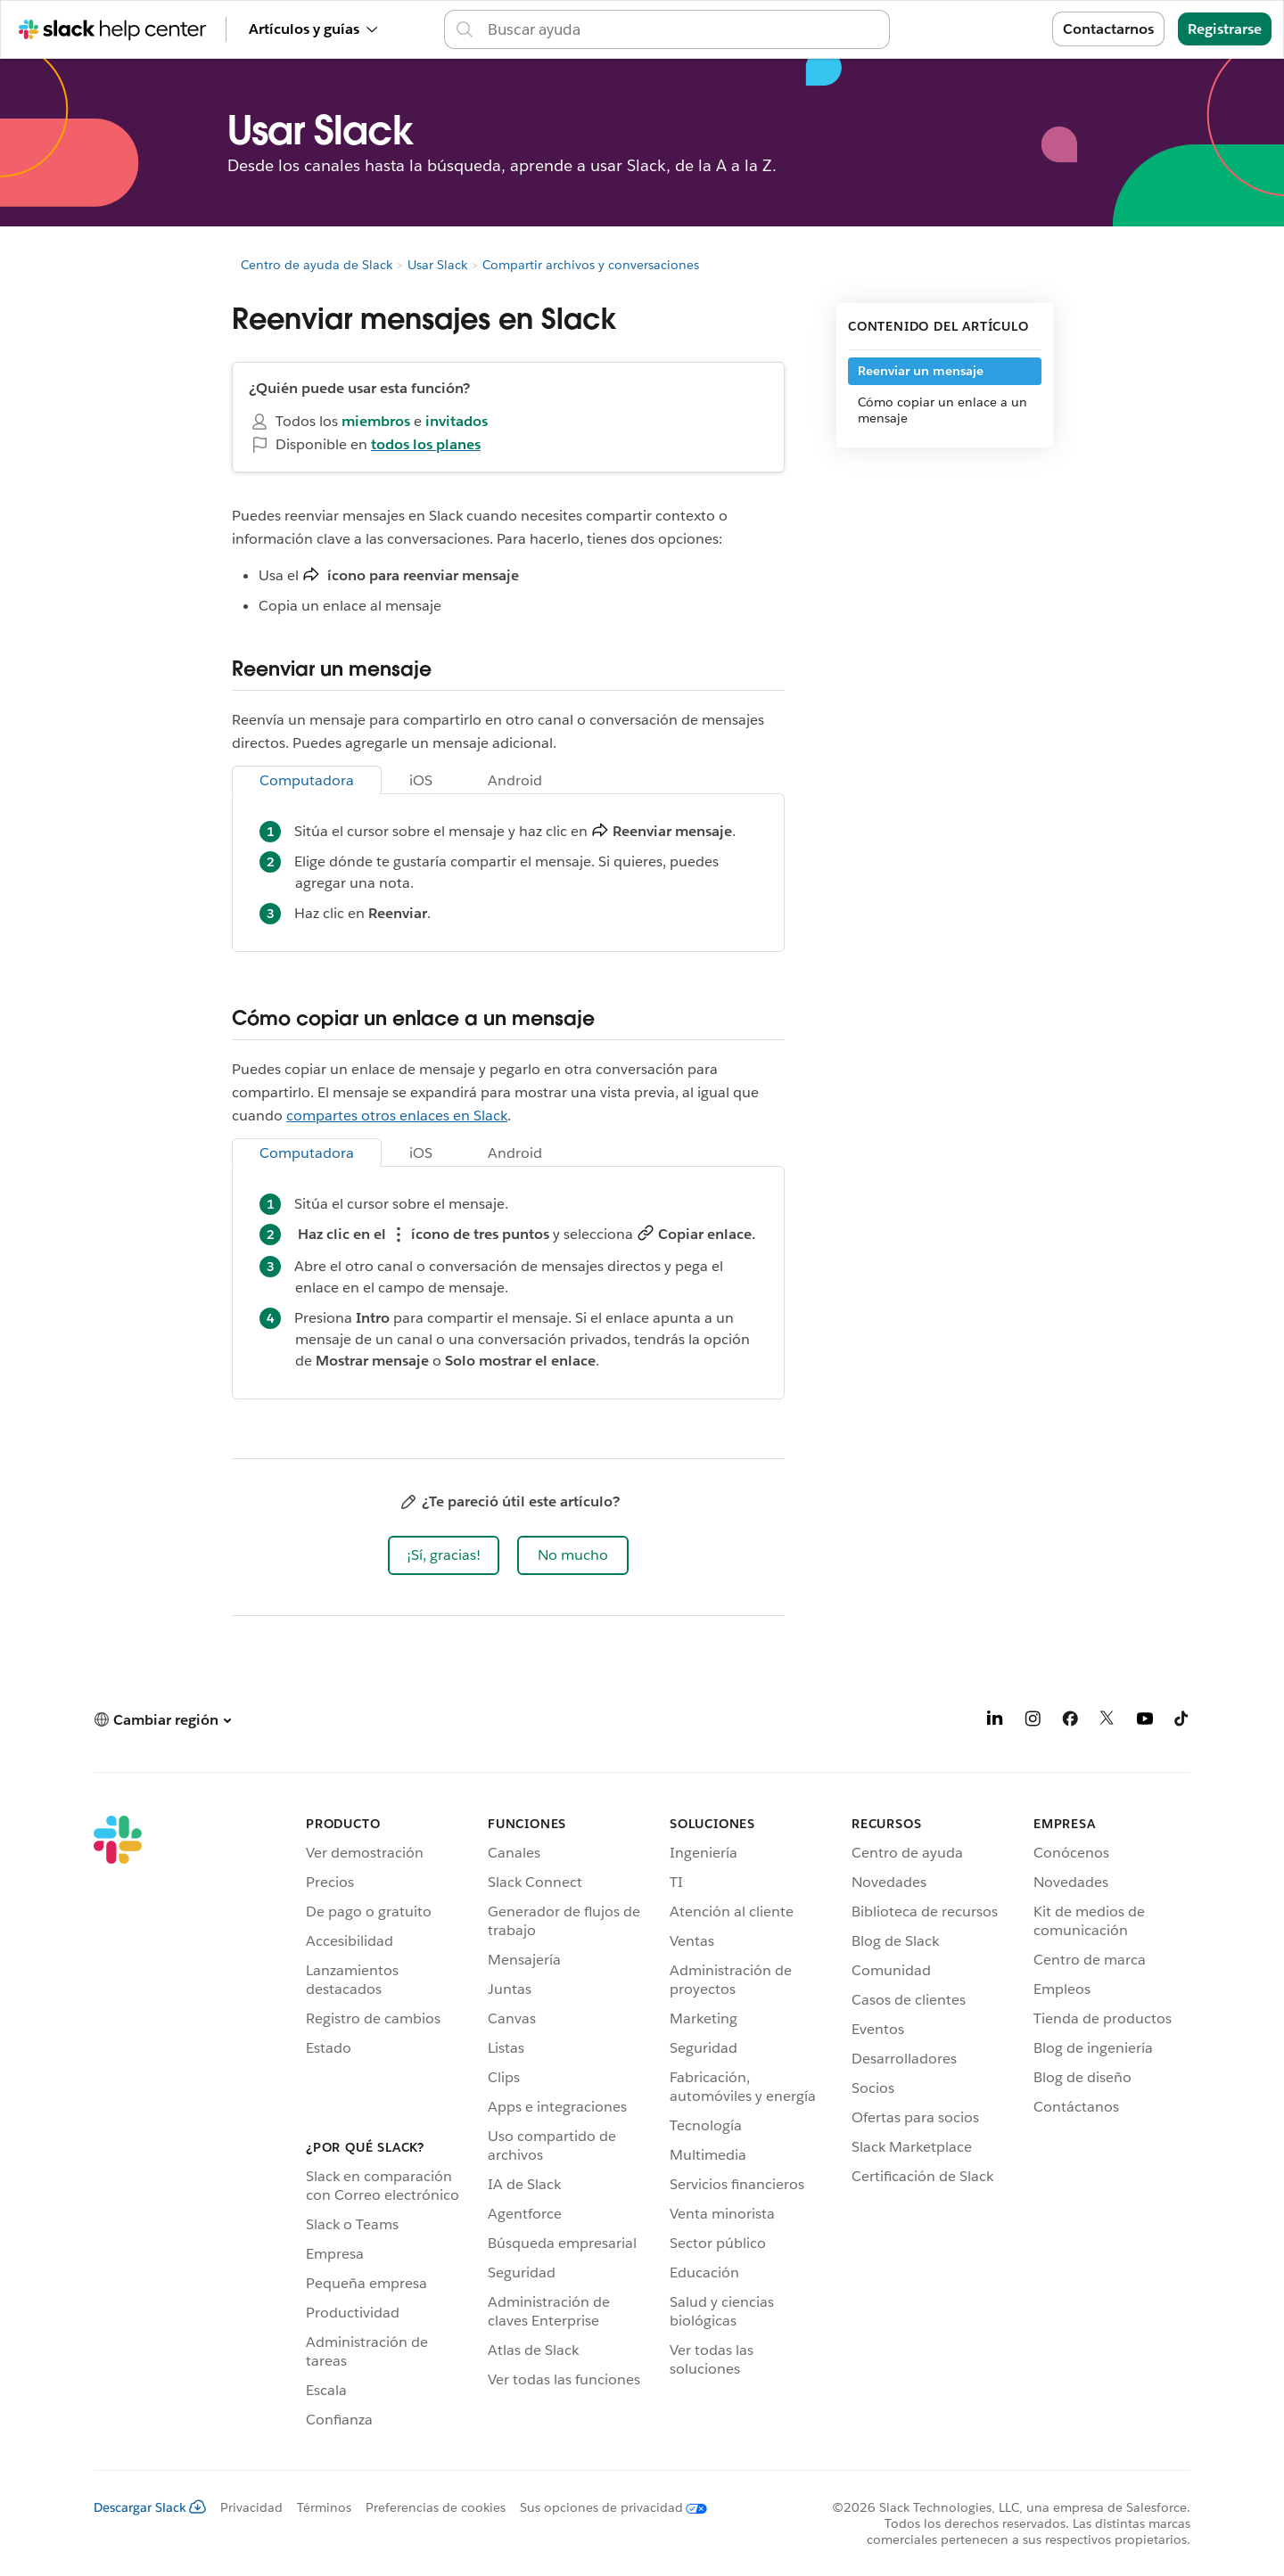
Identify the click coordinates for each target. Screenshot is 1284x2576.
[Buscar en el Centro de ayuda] (683, 29)
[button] (443, 1555)
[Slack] (118, 2125)
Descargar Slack (150, 2507)
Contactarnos (1108, 29)
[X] (1107, 1721)
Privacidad (251, 2507)
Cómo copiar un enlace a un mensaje (942, 410)
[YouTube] (1145, 1721)
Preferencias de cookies (436, 2507)
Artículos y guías (313, 29)
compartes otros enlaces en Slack (396, 1115)
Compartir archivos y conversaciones (590, 265)
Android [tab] (515, 780)
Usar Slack (437, 265)
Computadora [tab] (306, 780)
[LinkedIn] (995, 1721)
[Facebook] (1070, 1721)
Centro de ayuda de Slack (316, 265)
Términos (324, 2507)
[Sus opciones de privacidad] (606, 2507)
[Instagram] (1033, 1721)
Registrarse (1225, 29)
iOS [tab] (420, 780)
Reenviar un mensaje (921, 371)
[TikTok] (1182, 1721)
